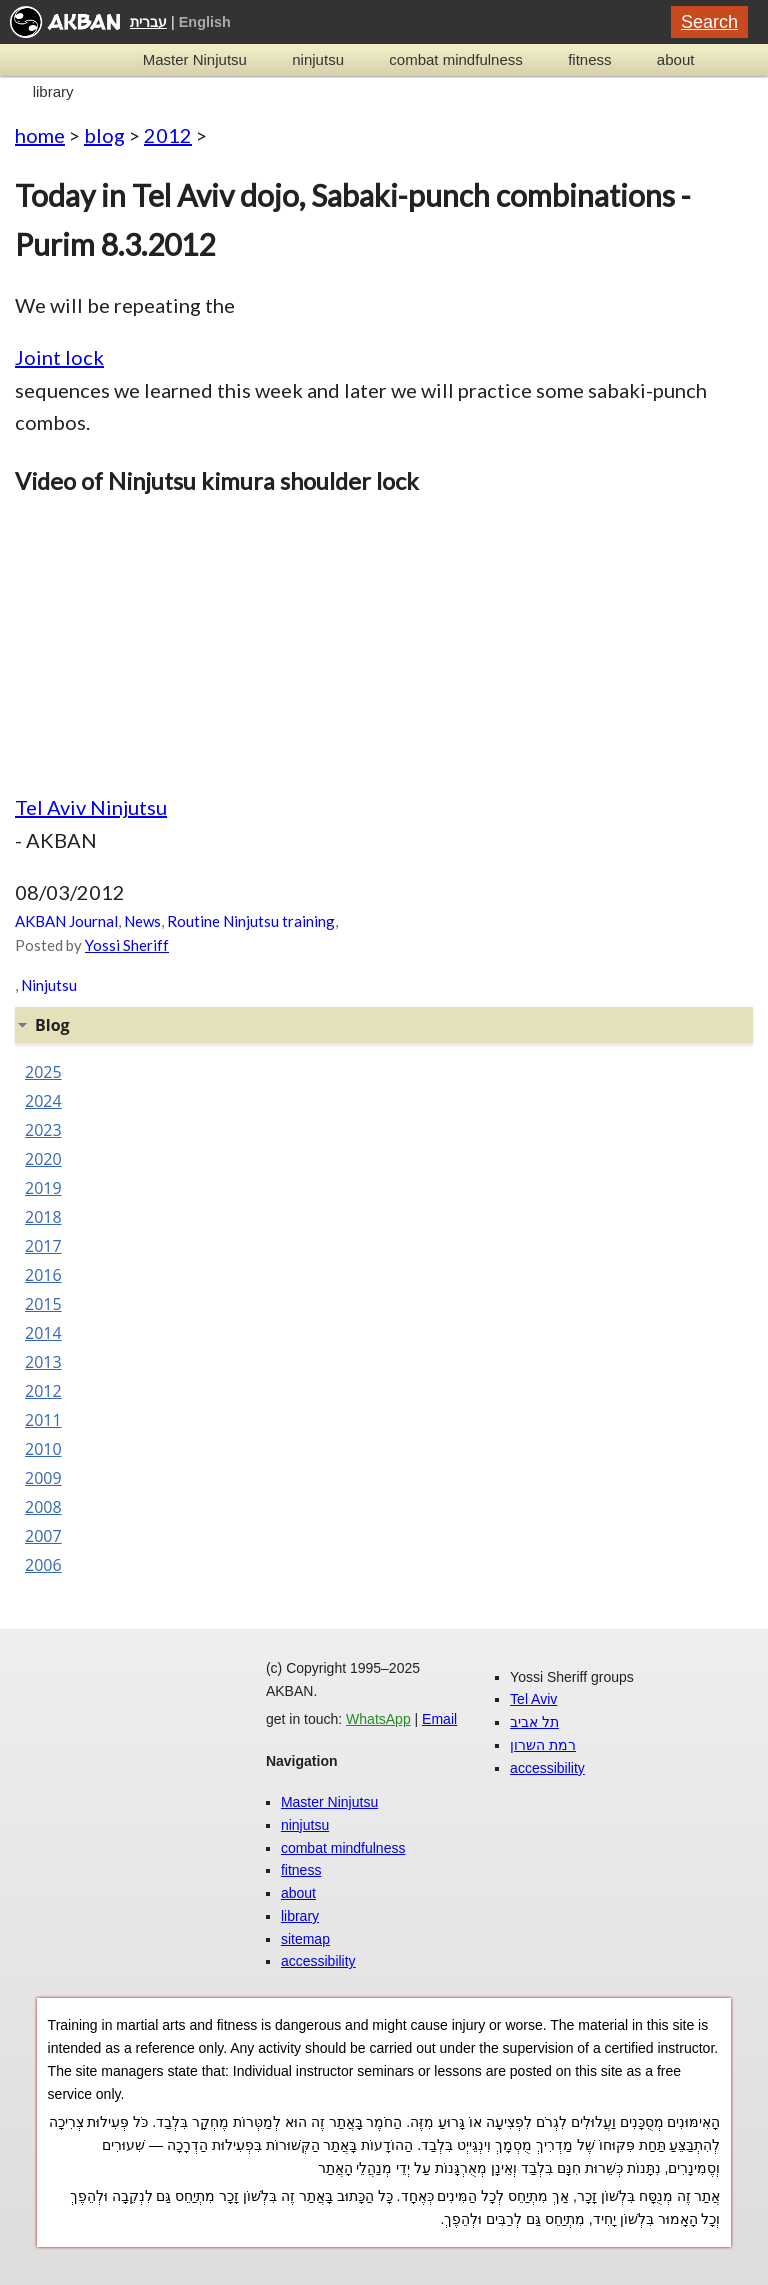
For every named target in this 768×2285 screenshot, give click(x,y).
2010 (43, 1449)
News (142, 921)
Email (439, 1719)
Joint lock (59, 357)
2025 (43, 1072)
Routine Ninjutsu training (251, 921)
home (40, 135)
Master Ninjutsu (195, 59)
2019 (43, 1188)
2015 (43, 1304)
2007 (43, 1536)
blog (104, 135)
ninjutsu (318, 59)
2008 (43, 1507)
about (676, 59)
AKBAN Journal (66, 921)
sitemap (305, 1939)
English (205, 22)
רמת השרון (543, 1745)
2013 (43, 1362)
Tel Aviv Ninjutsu (91, 807)
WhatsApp (378, 1719)
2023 (43, 1130)
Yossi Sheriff (127, 945)
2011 (43, 1420)
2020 (43, 1159)
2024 (43, 1101)
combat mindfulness (455, 59)
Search (709, 22)
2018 (43, 1217)
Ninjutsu (49, 985)
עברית (148, 22)
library (53, 91)
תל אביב (534, 1722)
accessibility (318, 1961)
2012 (168, 135)
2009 (43, 1478)
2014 (43, 1333)
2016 (43, 1275)
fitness (589, 59)
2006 (43, 1565)
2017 (43, 1246)
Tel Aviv (533, 1699)
